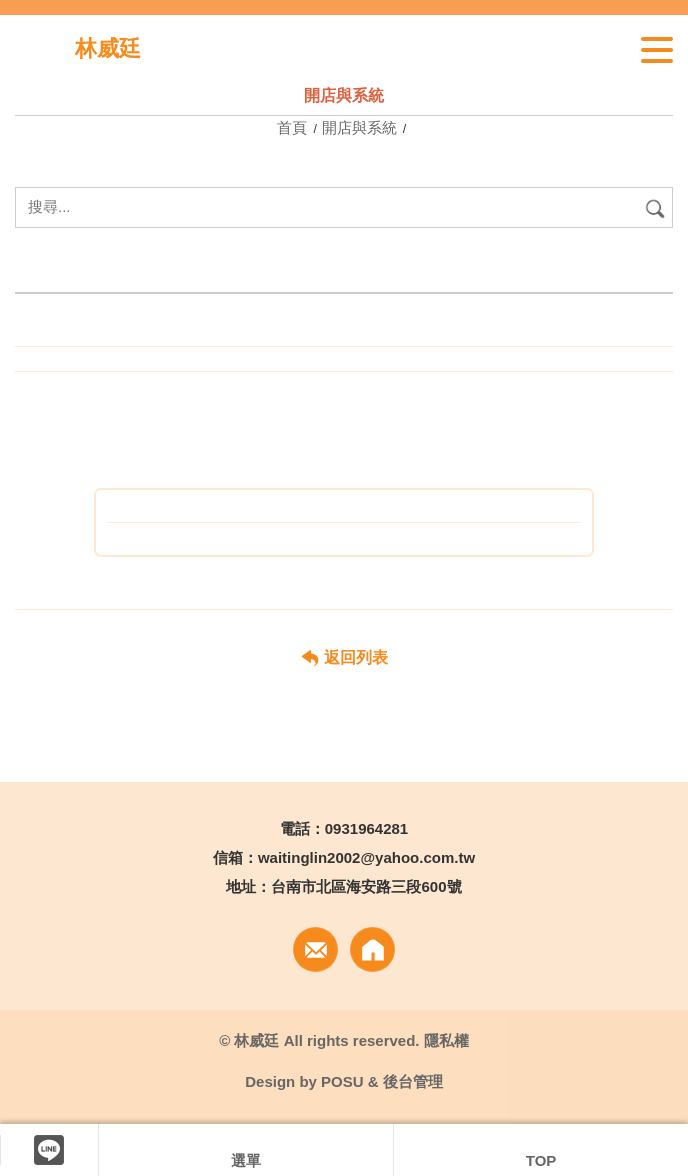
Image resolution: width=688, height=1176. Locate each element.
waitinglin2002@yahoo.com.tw (366, 857)
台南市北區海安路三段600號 (366, 886)
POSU (342, 1081)
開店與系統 (359, 127)
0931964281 (366, 828)
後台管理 (413, 1081)
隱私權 (446, 1040)
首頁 (294, 127)
